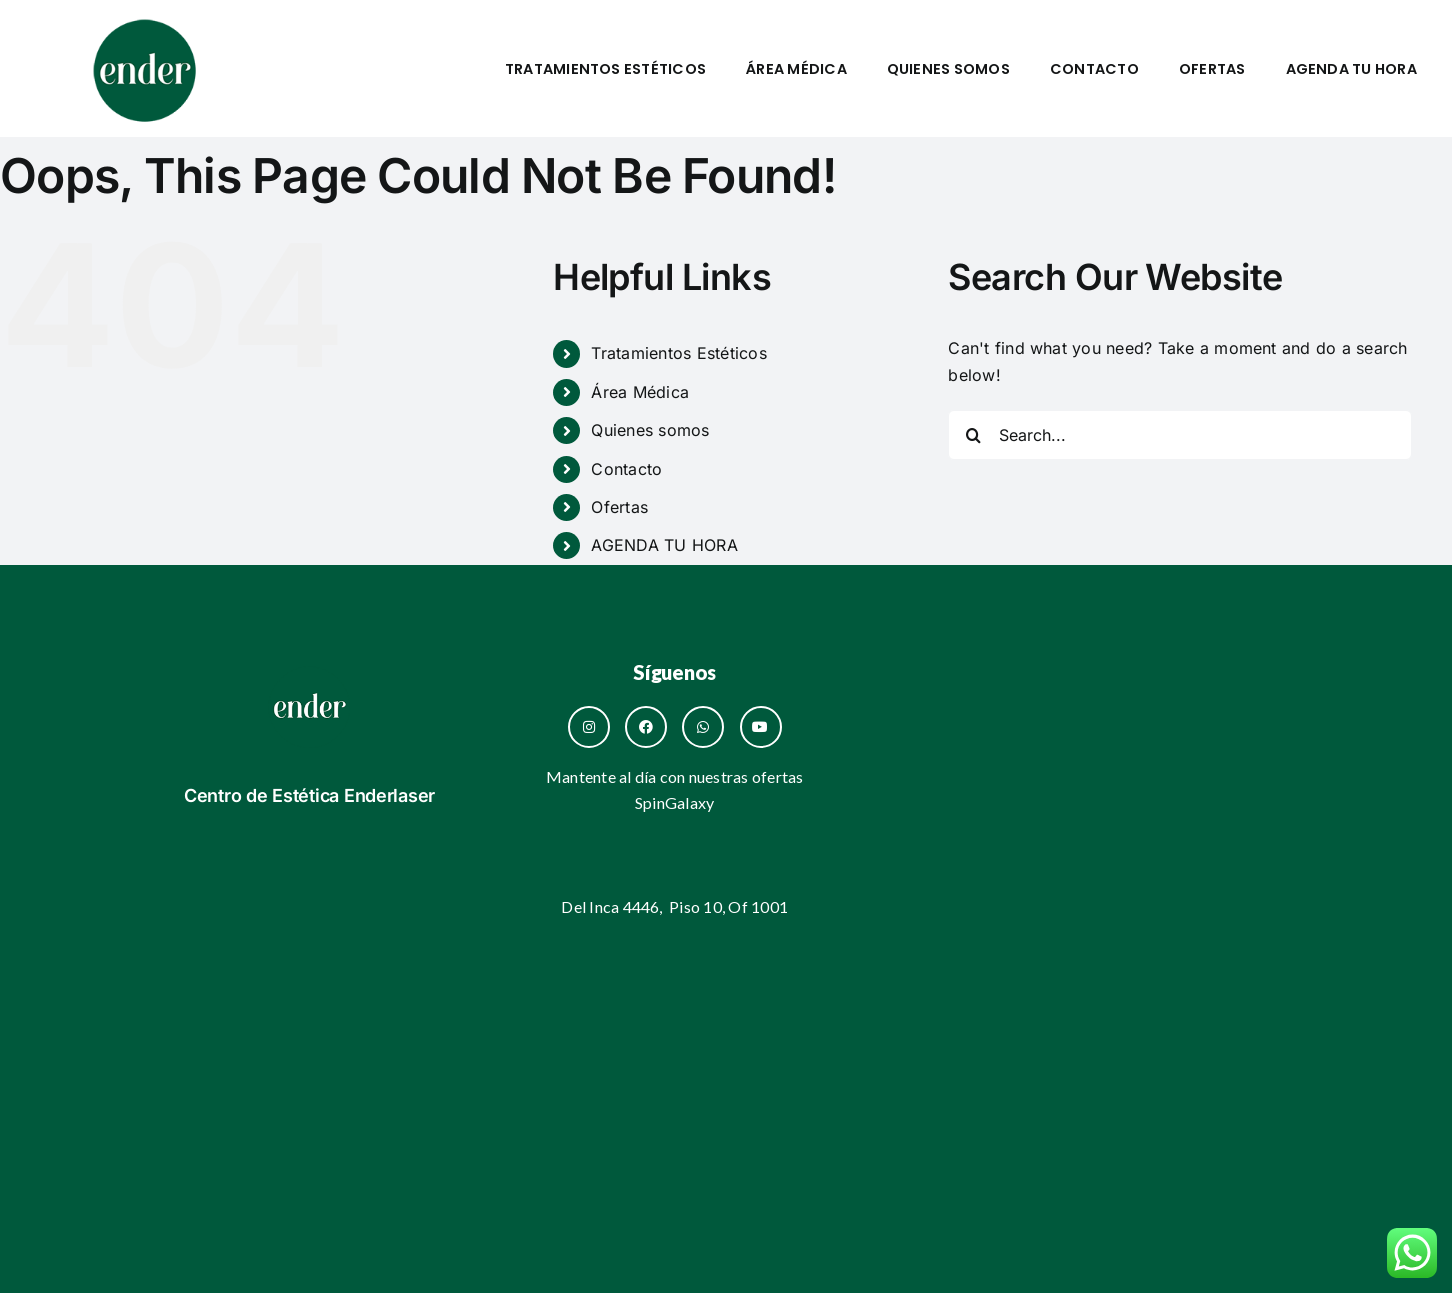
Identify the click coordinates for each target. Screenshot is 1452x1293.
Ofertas (1212, 69)
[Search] (973, 435)
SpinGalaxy (674, 802)
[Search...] (1180, 435)
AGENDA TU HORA (1351, 69)
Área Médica (796, 69)
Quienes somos (948, 69)
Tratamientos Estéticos (605, 69)
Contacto (1094, 69)
